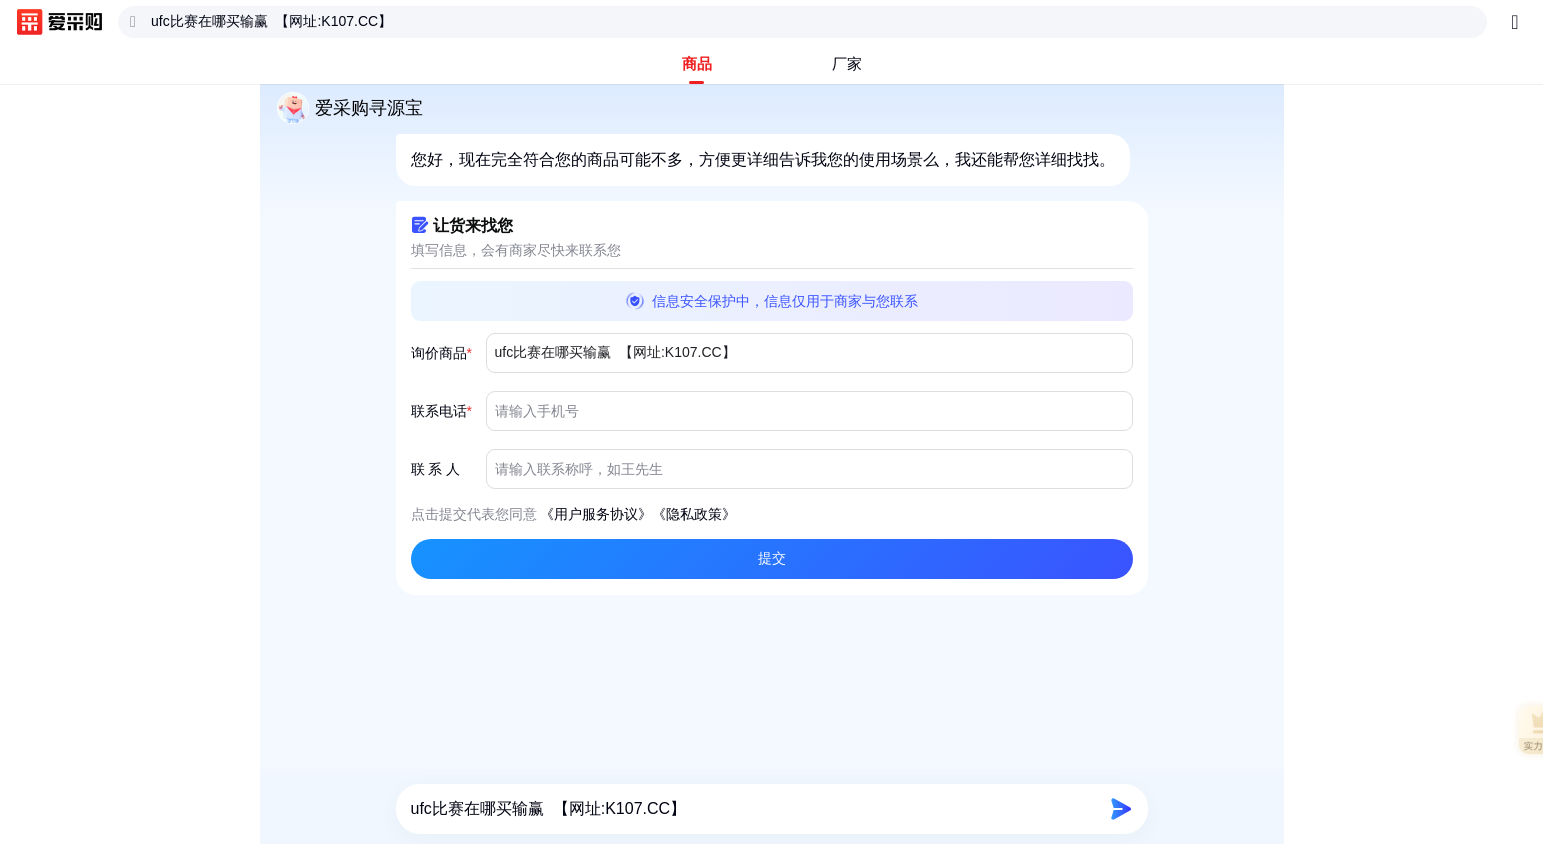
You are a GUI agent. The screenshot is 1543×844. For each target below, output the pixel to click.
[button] (772, 559)
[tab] (697, 64)
